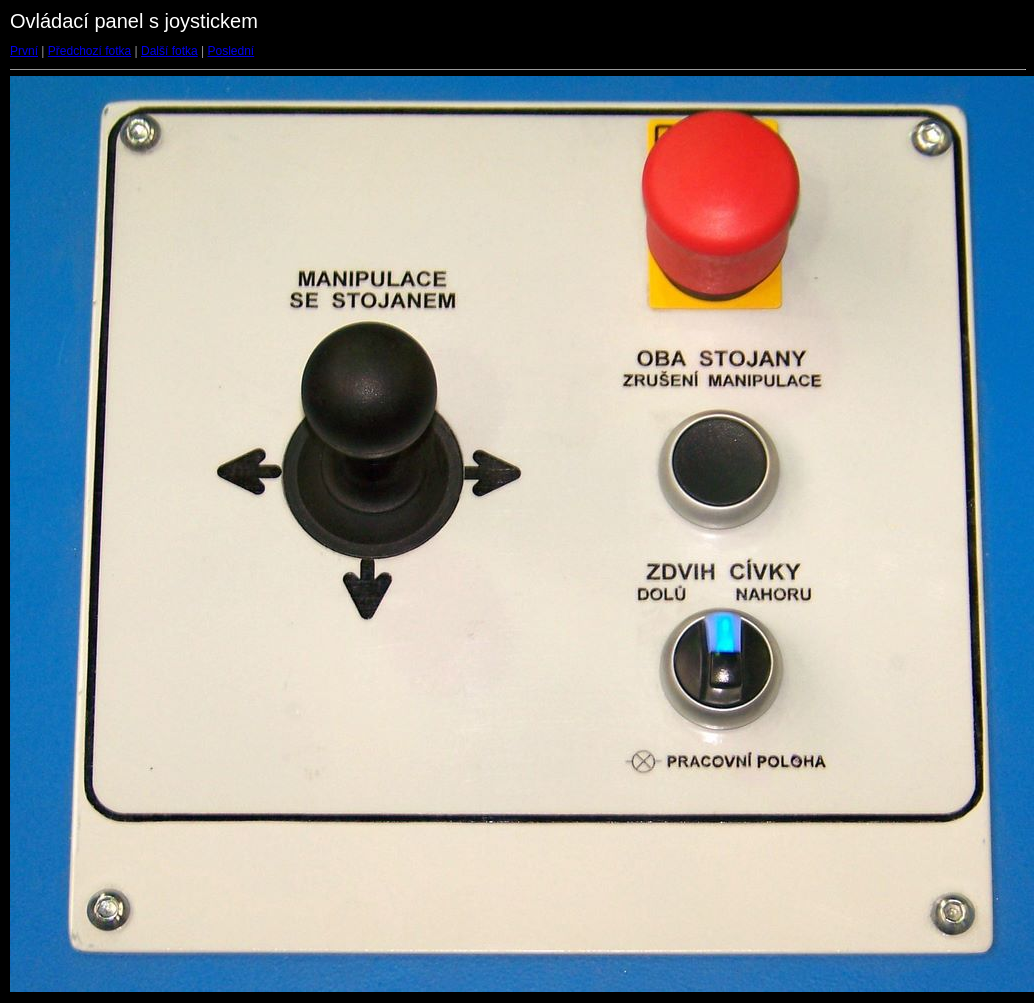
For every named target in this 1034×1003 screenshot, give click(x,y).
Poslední (231, 51)
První (24, 51)
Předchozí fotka (89, 51)
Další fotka (169, 51)
